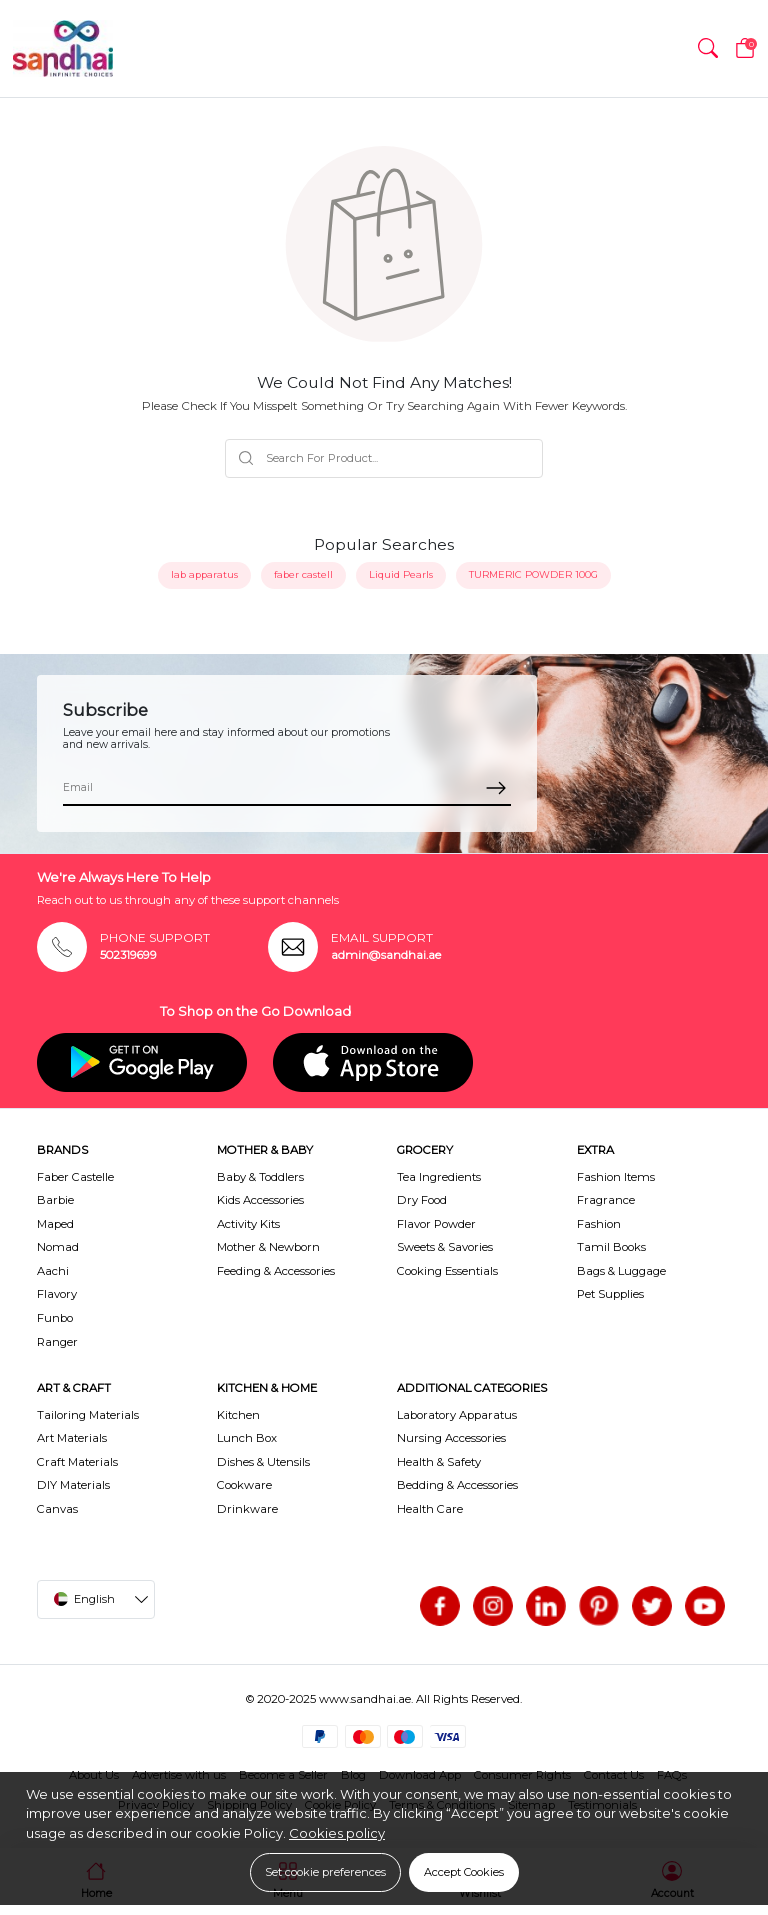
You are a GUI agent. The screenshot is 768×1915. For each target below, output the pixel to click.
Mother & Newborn (268, 1247)
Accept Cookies (464, 1872)
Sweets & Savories (445, 1247)
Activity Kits (248, 1224)
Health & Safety (439, 1462)
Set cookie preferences (325, 1872)
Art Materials (72, 1438)
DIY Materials (73, 1485)
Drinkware (247, 1509)
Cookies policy (337, 1833)
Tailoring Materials (88, 1415)
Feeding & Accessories (276, 1271)
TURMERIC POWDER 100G (533, 574)
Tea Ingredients (439, 1177)
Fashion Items (616, 1177)
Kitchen (238, 1415)
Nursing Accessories (451, 1438)
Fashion (599, 1224)
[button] (708, 49)
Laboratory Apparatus (457, 1415)
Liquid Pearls (401, 574)
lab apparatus (204, 574)
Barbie (55, 1200)
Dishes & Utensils (263, 1462)
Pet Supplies (610, 1294)
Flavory (57, 1294)
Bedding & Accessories (457, 1485)
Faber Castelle (75, 1177)
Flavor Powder (436, 1224)
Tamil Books (611, 1247)
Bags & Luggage (621, 1271)
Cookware (244, 1485)
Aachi (53, 1271)
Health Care (430, 1509)
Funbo (55, 1318)
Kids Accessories (260, 1200)
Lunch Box (247, 1438)
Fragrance (606, 1200)
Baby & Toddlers (260, 1177)
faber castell (303, 574)
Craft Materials (77, 1462)
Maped (55, 1224)
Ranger (57, 1342)
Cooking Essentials (447, 1271)
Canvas (57, 1509)
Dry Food (422, 1200)
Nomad (58, 1247)
